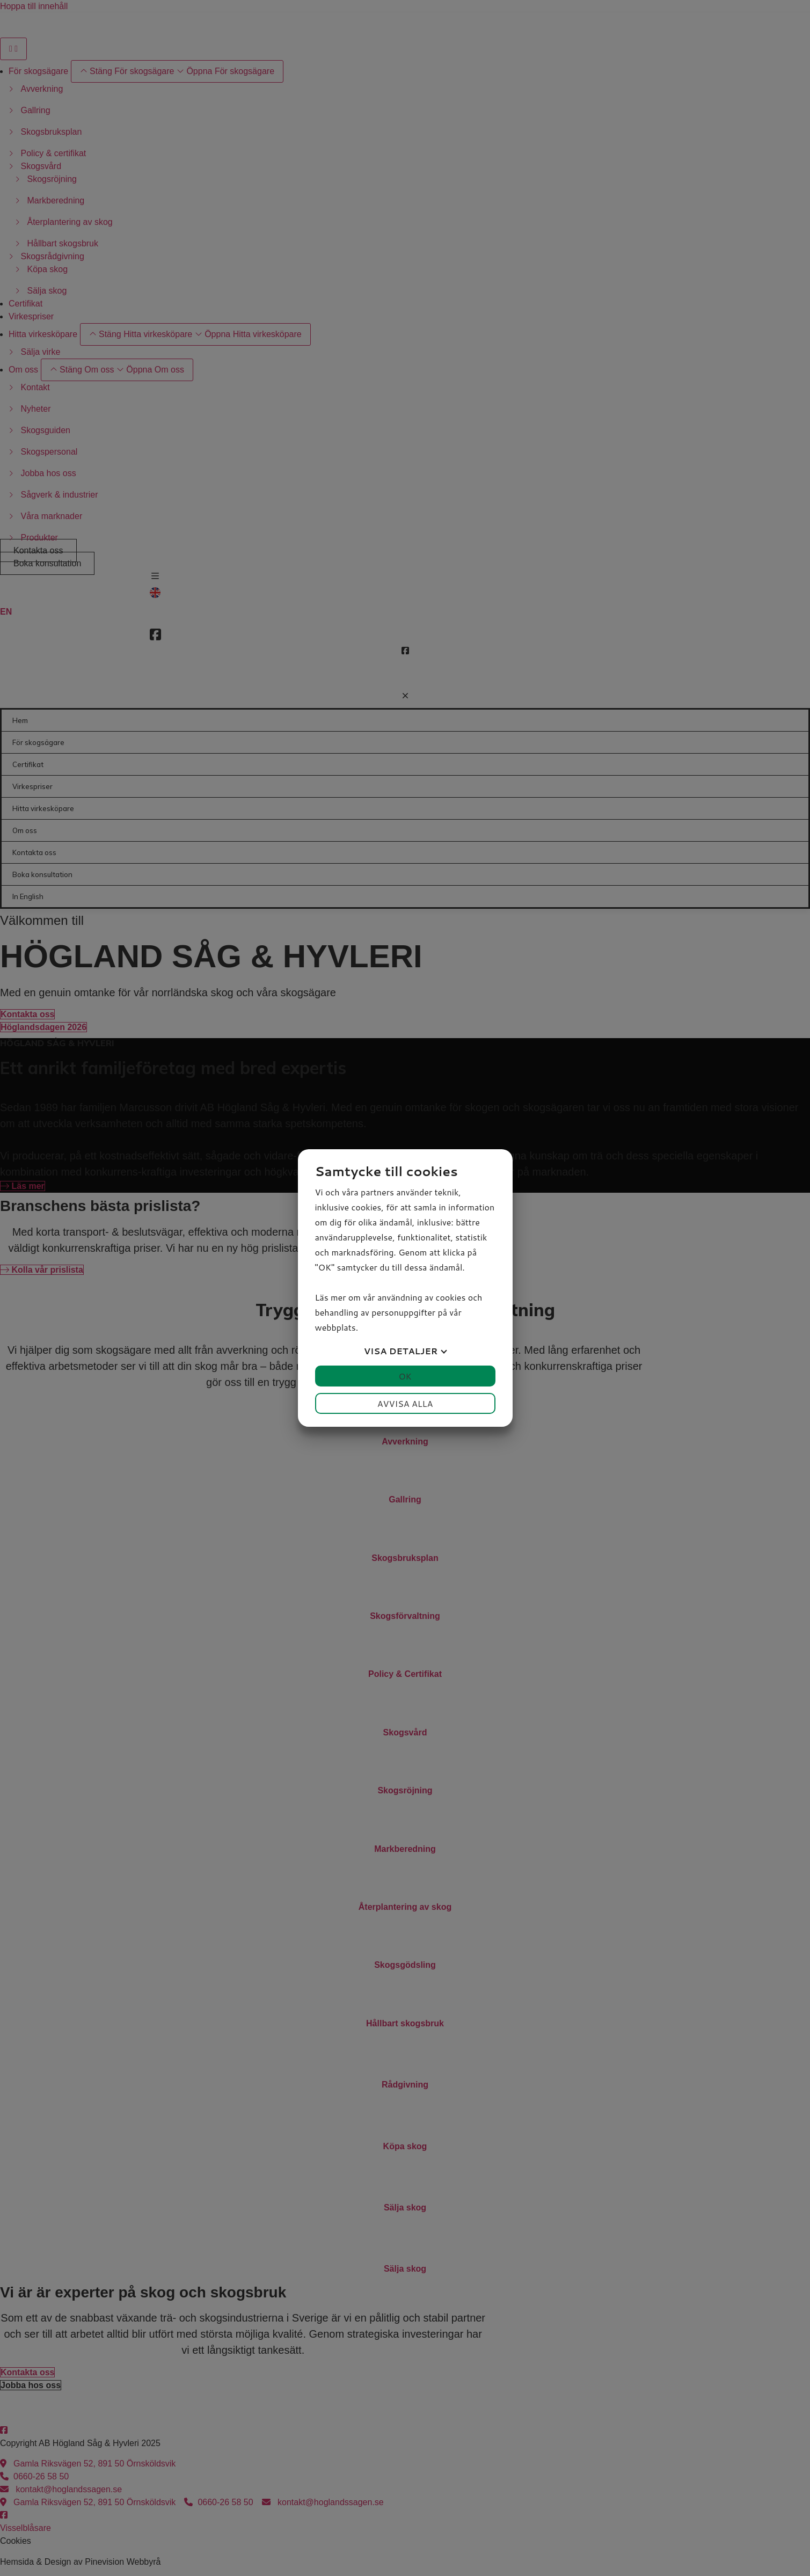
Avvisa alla (405, 1403)
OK (404, 1376)
